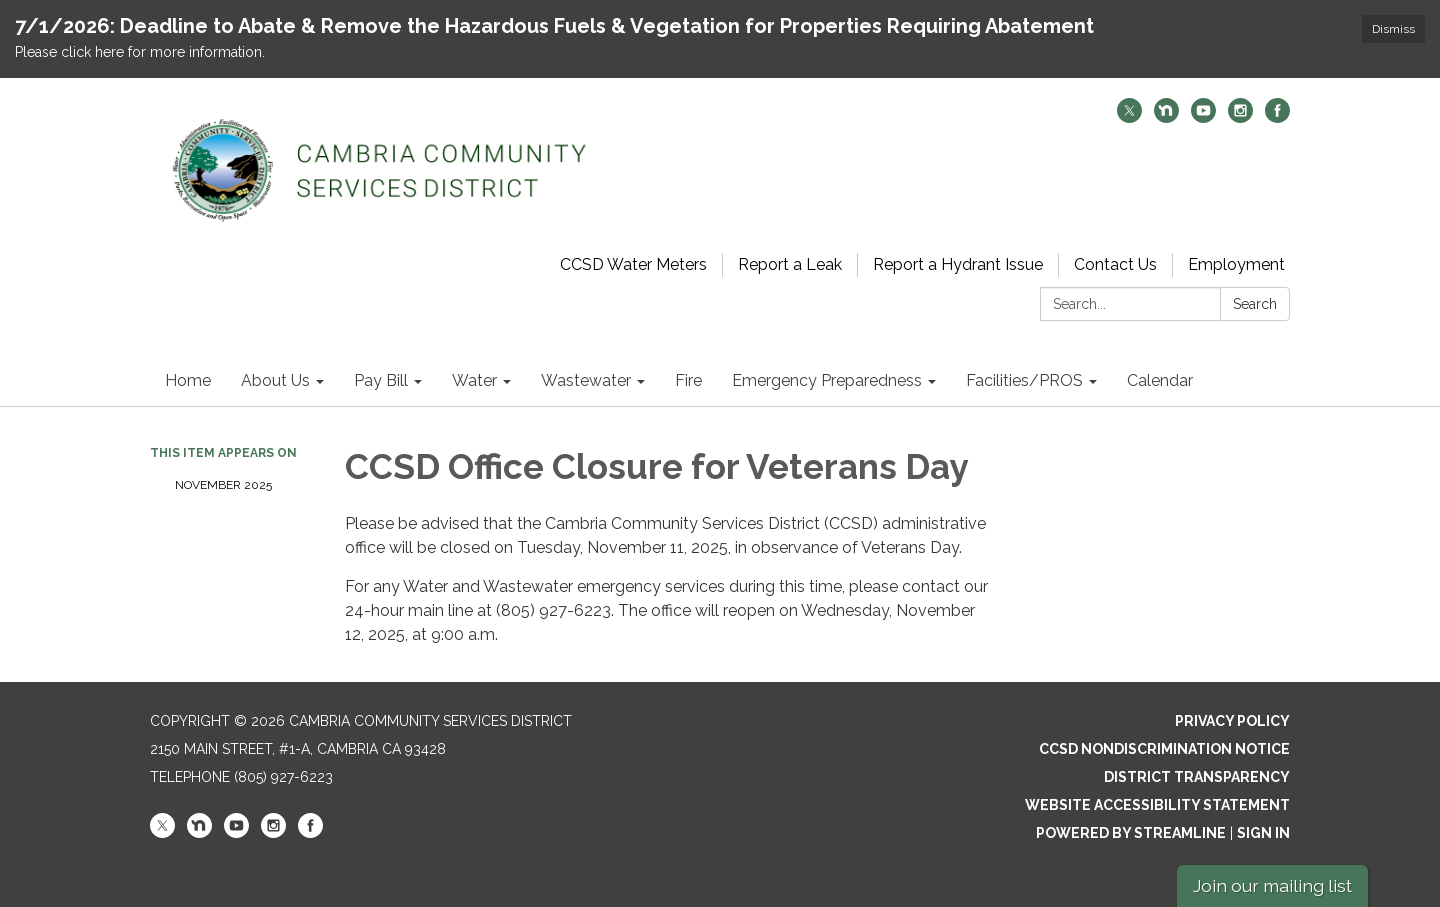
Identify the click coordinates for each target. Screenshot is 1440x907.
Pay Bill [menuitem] (381, 380)
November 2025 (223, 485)
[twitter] (1129, 117)
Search (1255, 304)
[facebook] (1277, 117)
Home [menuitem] (188, 380)
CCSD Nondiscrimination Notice (1164, 749)
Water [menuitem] (474, 380)
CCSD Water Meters (633, 264)
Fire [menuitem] (688, 380)
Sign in (1263, 833)
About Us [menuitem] (275, 380)
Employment (1236, 264)
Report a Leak (790, 264)
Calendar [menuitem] (1160, 380)
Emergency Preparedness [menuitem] (827, 380)
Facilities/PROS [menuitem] (1024, 380)
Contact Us (1115, 264)
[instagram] (1240, 117)
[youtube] (1203, 117)
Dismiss (1393, 29)
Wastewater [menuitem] (586, 380)
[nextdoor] (1166, 117)
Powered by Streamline (1131, 833)
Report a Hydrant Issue (958, 264)
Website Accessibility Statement (1157, 805)
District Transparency (1197, 777)
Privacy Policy (1232, 721)
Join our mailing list (1272, 885)
